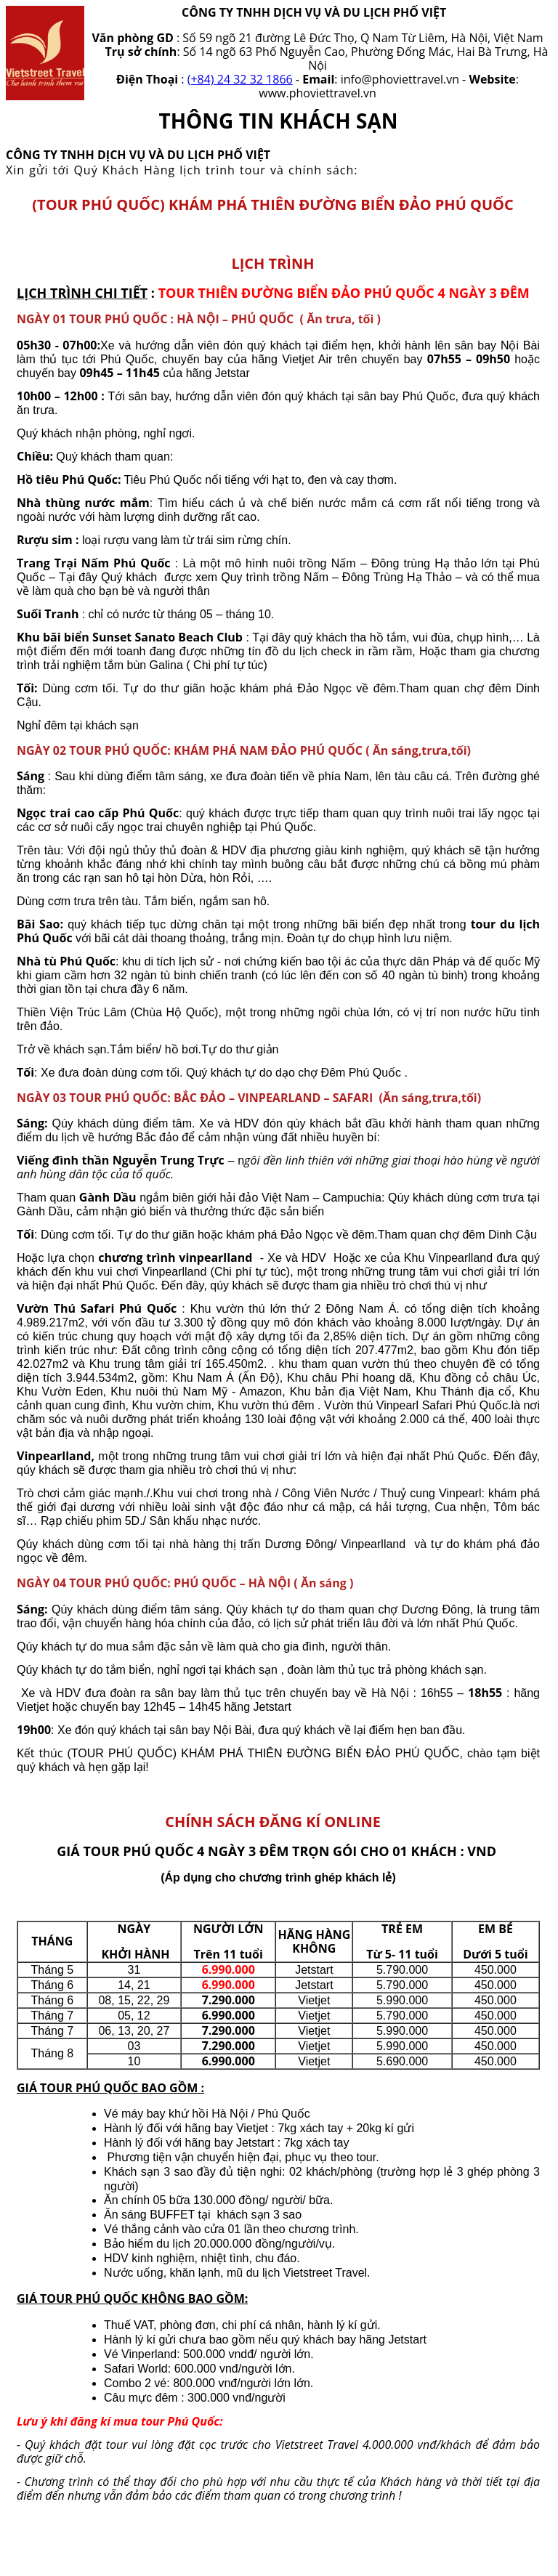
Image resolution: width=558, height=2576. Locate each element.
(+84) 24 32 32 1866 (240, 79)
